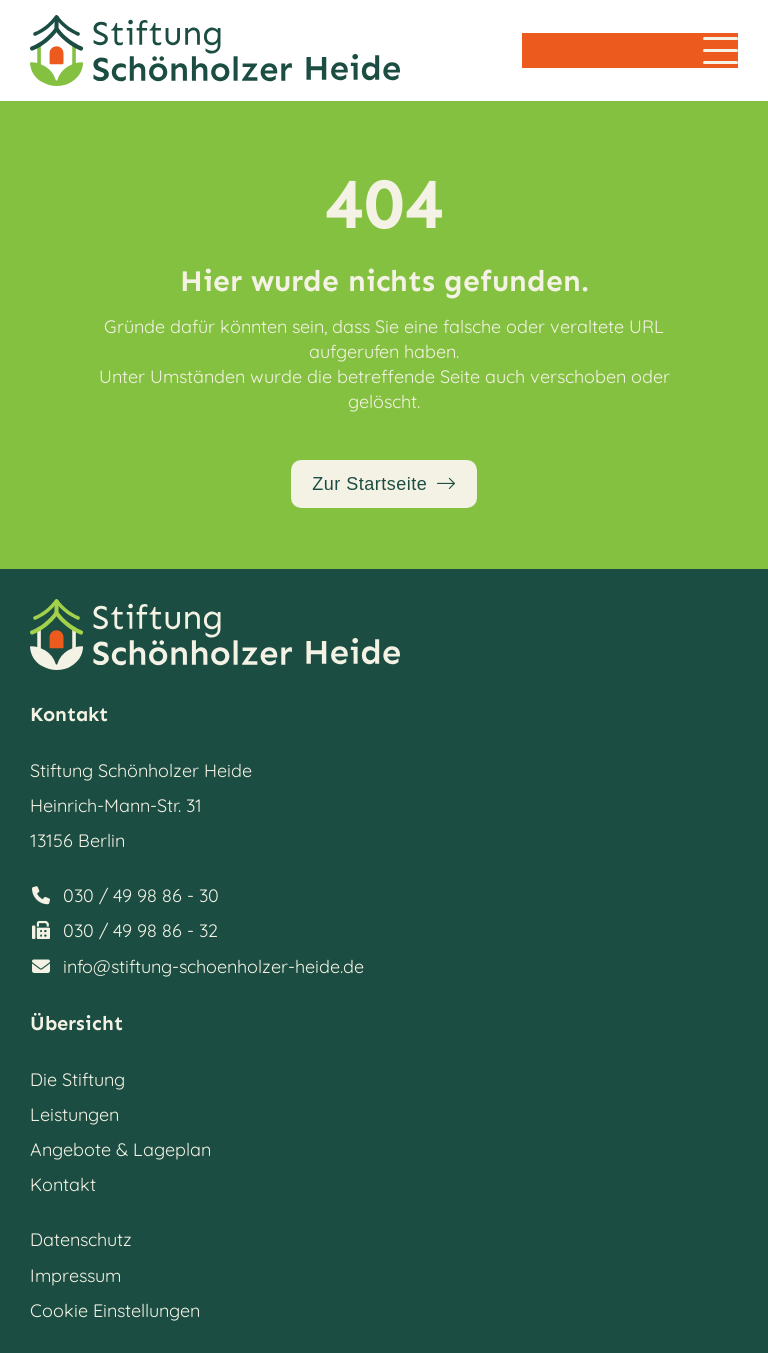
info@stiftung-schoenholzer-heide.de (213, 966)
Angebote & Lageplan (120, 1149)
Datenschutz (81, 1239)
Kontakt (63, 1184)
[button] (720, 50)
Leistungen (74, 1114)
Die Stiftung (77, 1079)
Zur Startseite (369, 484)
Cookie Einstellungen (115, 1310)
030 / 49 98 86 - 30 (141, 895)
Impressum (75, 1275)
